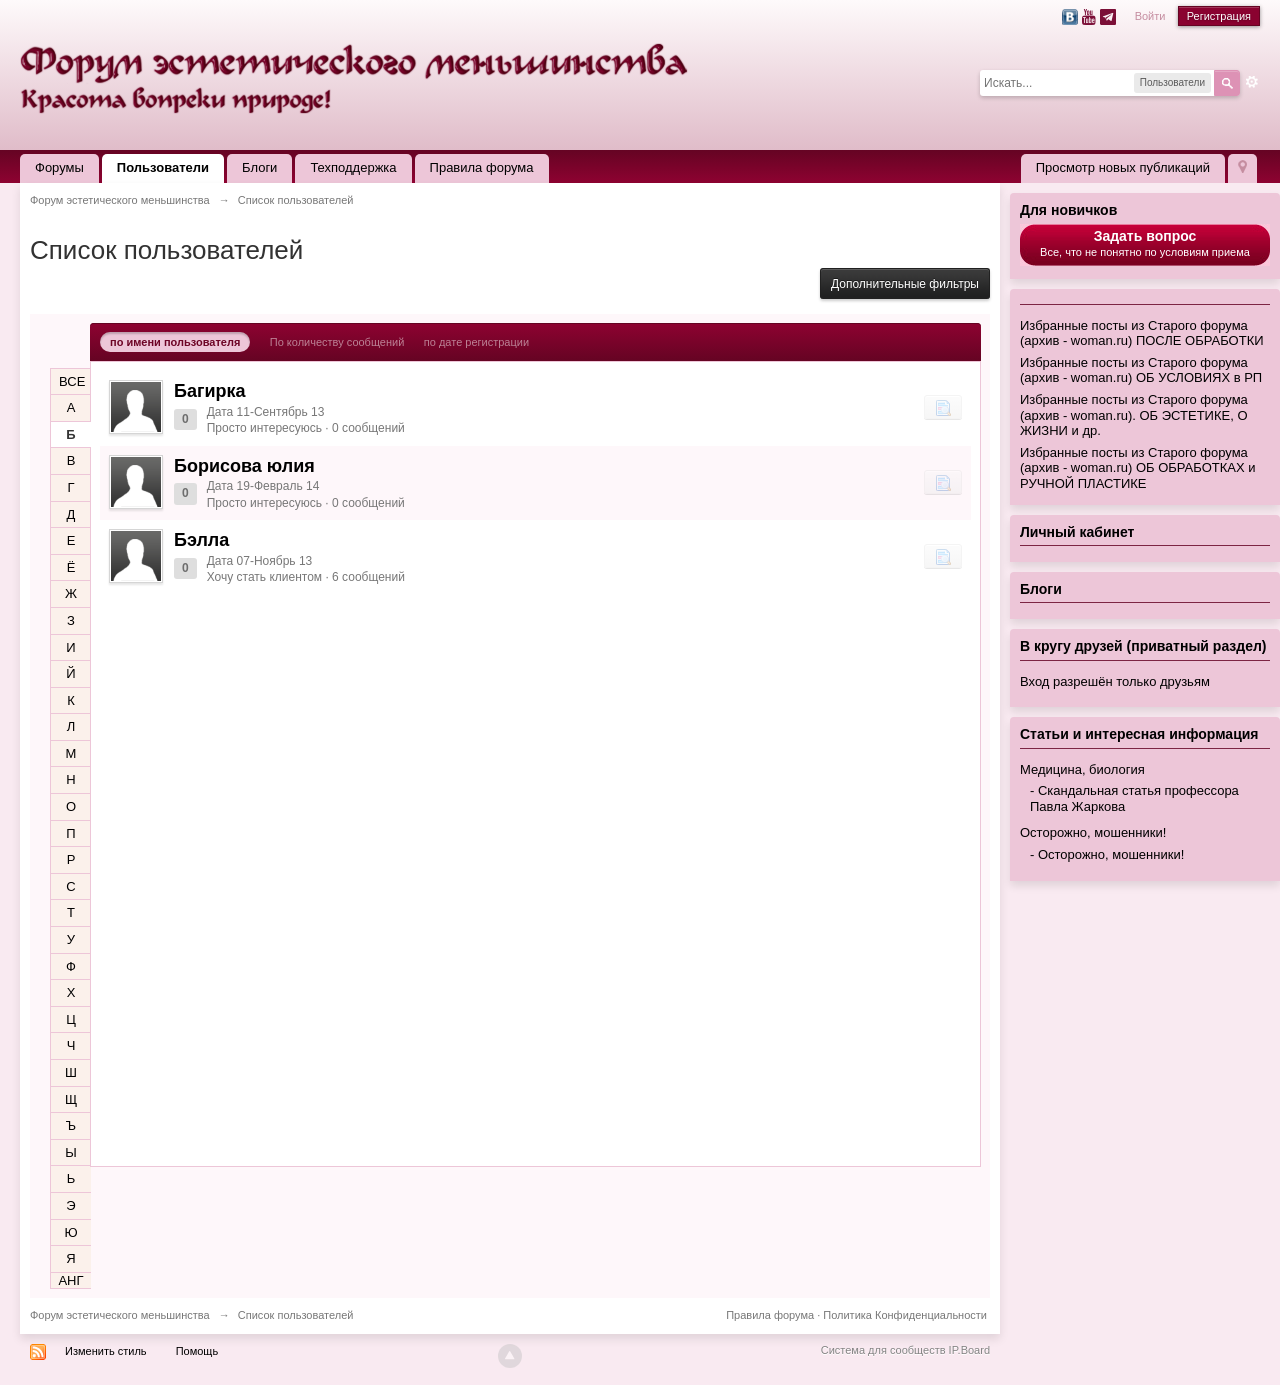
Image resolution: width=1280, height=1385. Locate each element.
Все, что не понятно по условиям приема (1145, 243)
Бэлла (201, 540)
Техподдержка (353, 167)
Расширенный (1252, 82)
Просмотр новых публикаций (1123, 167)
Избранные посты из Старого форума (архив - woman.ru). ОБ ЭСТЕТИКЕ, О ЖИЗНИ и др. (1134, 415)
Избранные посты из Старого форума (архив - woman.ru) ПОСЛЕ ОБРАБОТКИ (1142, 333)
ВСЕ (72, 381)
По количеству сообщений (337, 342)
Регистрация (1219, 16)
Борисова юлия (244, 466)
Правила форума (482, 167)
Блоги (259, 167)
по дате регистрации (476, 342)
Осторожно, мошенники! (1093, 832)
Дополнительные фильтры (905, 284)
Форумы (59, 167)
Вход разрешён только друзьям (1115, 681)
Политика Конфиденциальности (905, 1315)
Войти (1150, 16)
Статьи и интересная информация (1139, 734)
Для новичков (1068, 210)
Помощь (197, 1351)
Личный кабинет (1077, 532)
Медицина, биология (1082, 769)
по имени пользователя (175, 342)
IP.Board (969, 1350)
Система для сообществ (883, 1350)
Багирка (210, 391)
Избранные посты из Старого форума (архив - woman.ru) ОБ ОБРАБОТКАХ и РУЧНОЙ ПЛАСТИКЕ (1137, 468)
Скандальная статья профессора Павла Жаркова (1134, 798)
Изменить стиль (106, 1351)
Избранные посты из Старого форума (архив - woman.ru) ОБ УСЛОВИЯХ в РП (1141, 370)
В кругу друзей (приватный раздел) (1143, 646)
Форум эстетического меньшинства (120, 1315)
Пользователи (163, 167)
